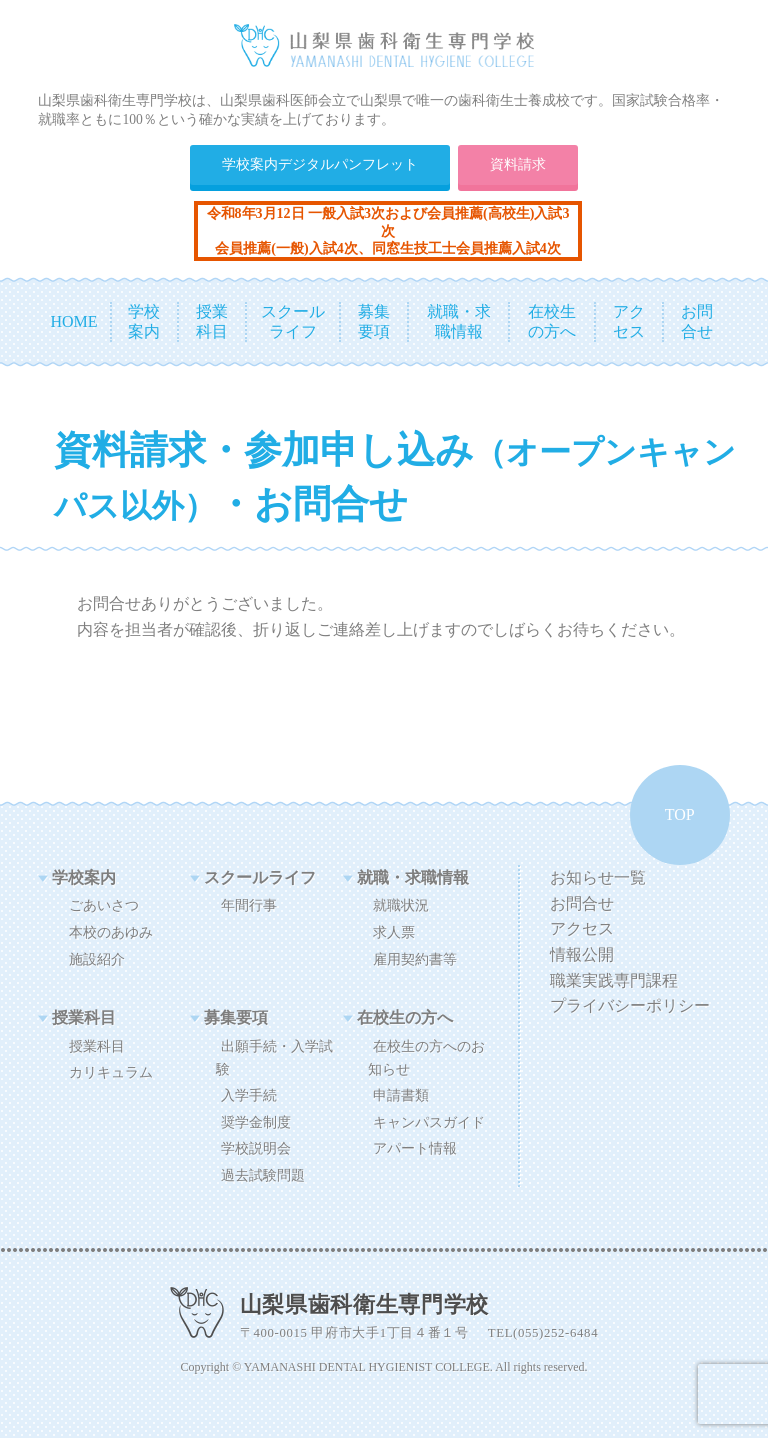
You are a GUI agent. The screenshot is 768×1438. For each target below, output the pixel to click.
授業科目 (85, 1017)
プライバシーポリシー (630, 1005)
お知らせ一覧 (598, 877)
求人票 (394, 932)
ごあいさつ (104, 905)
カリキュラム (111, 1072)
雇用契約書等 (415, 959)
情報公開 (582, 954)
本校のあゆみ (111, 932)
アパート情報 (415, 1148)
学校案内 (85, 877)
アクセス (582, 928)
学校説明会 (256, 1148)
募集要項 (237, 1017)
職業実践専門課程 (614, 980)
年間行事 (249, 905)
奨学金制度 (256, 1122)
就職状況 (401, 905)
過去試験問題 (263, 1175)
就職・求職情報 (413, 877)
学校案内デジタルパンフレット (320, 164)
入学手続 (249, 1095)
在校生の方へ (405, 1017)
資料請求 (518, 164)
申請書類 (401, 1095)
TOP (680, 814)
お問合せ (582, 903)
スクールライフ (261, 877)
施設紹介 (97, 959)
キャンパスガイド (429, 1122)
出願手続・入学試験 (274, 1057)
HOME (73, 321)
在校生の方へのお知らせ (426, 1057)
